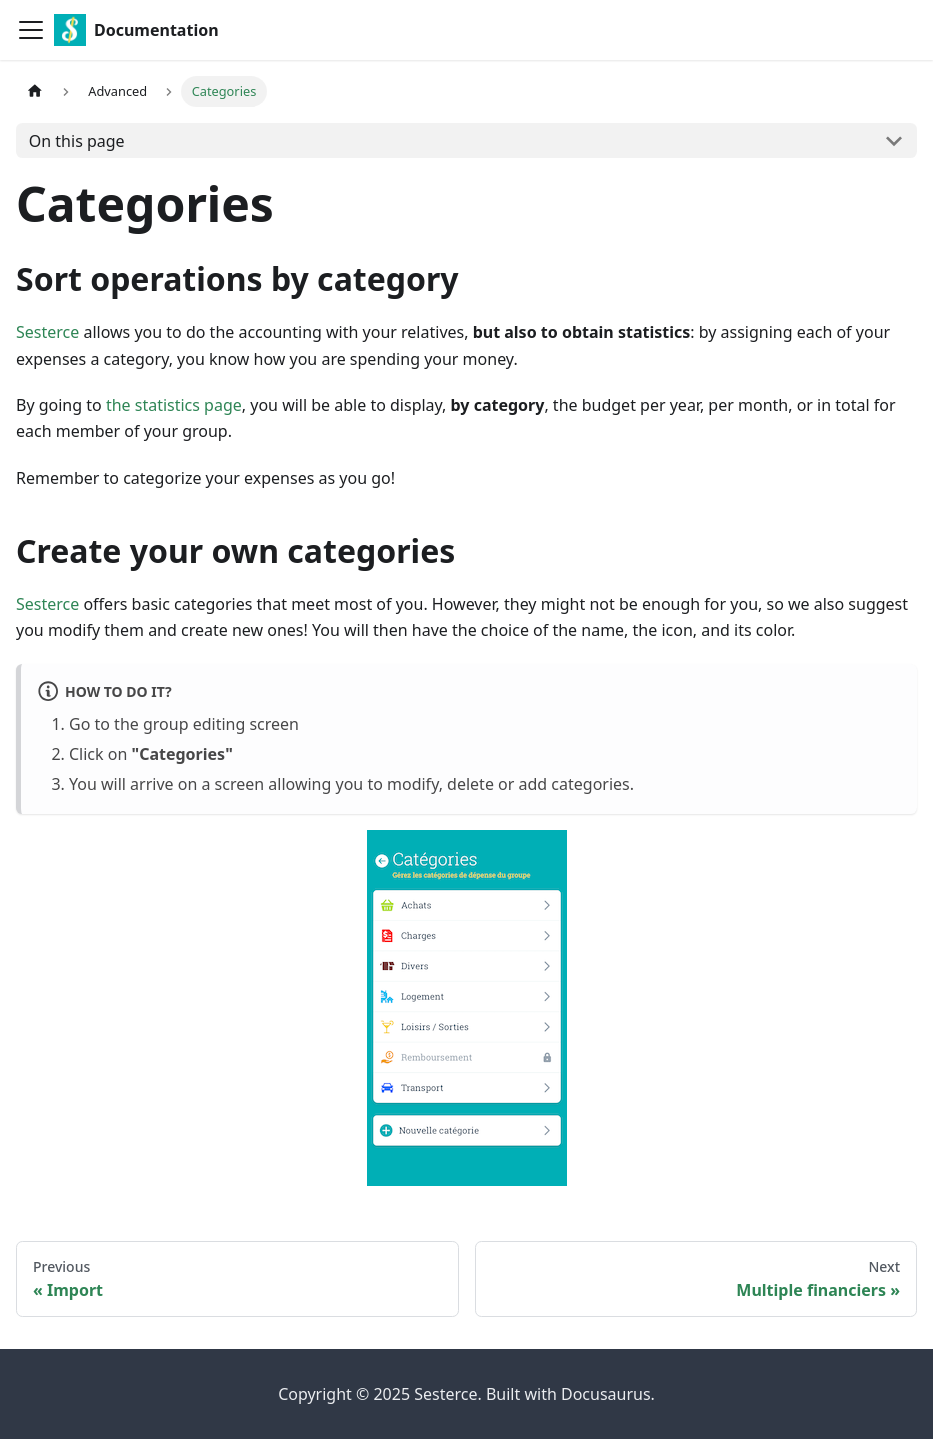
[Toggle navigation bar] (31, 30)
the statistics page (174, 405)
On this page (77, 141)
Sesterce (47, 332)
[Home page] (35, 91)
